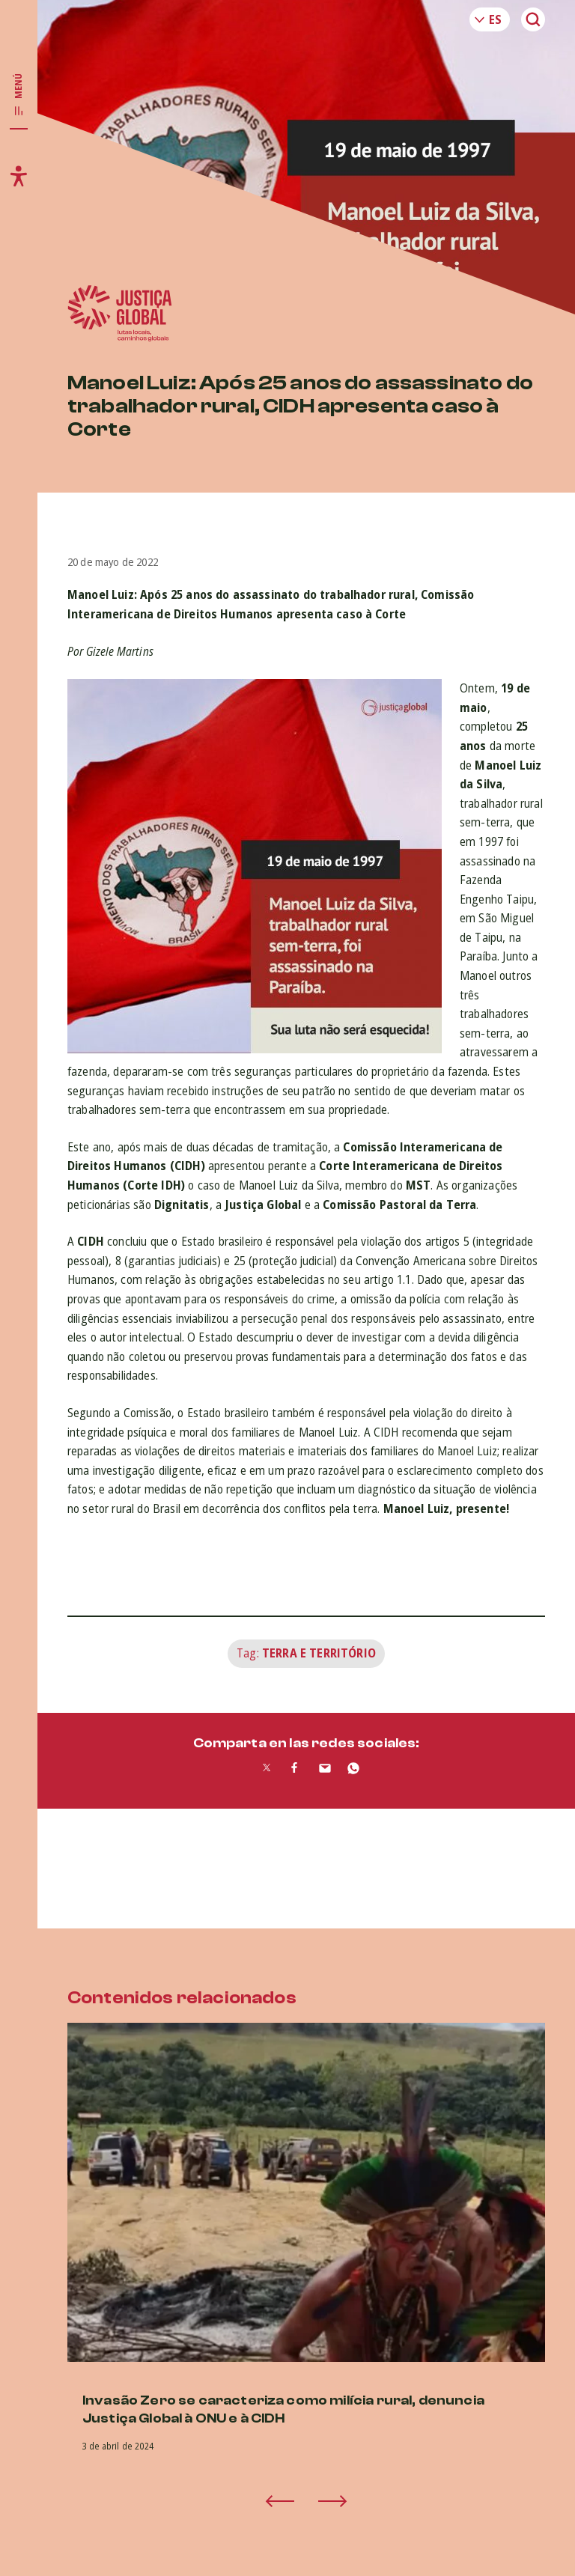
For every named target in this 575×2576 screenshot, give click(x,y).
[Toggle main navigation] (19, 95)
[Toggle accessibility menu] (18, 175)
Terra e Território (319, 1653)
